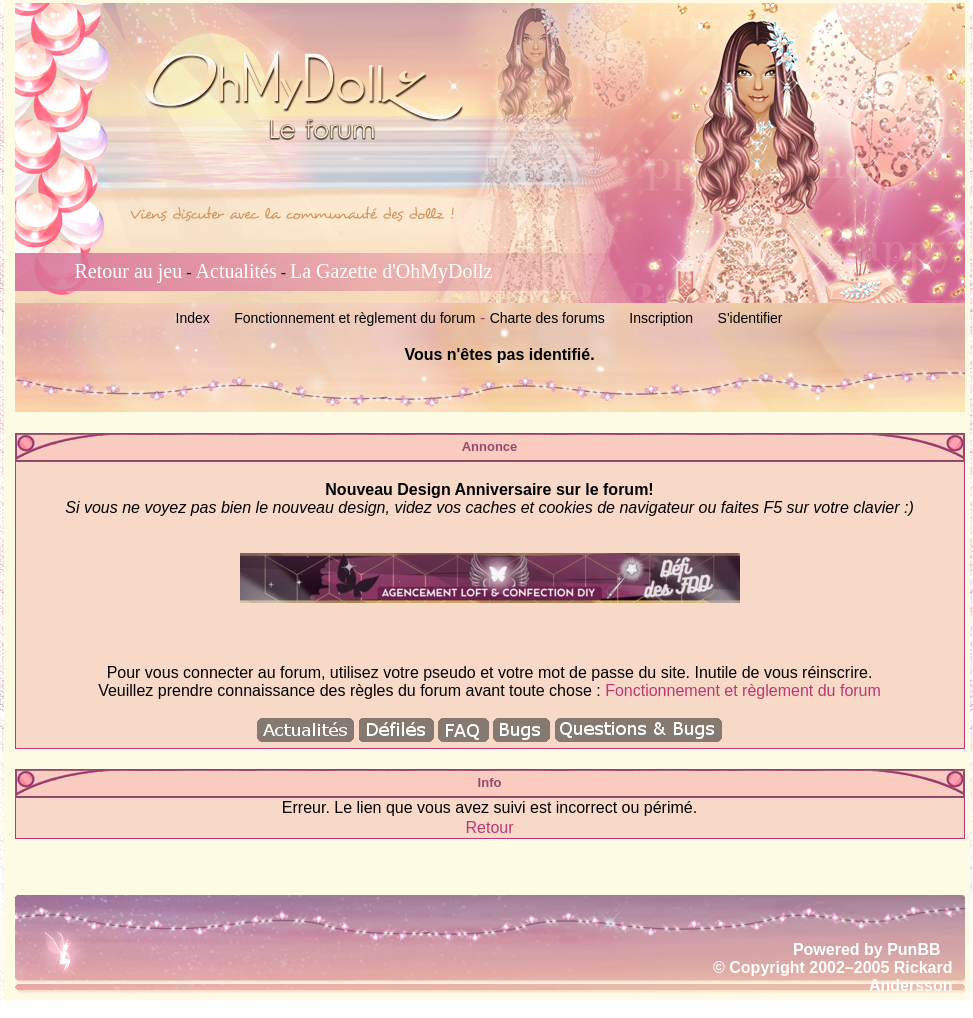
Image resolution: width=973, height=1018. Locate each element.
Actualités (236, 271)
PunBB (913, 949)
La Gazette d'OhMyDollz (391, 271)
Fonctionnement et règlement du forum (354, 318)
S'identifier (750, 318)
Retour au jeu (129, 271)
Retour (489, 827)
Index (193, 318)
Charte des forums (547, 318)
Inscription (661, 318)
